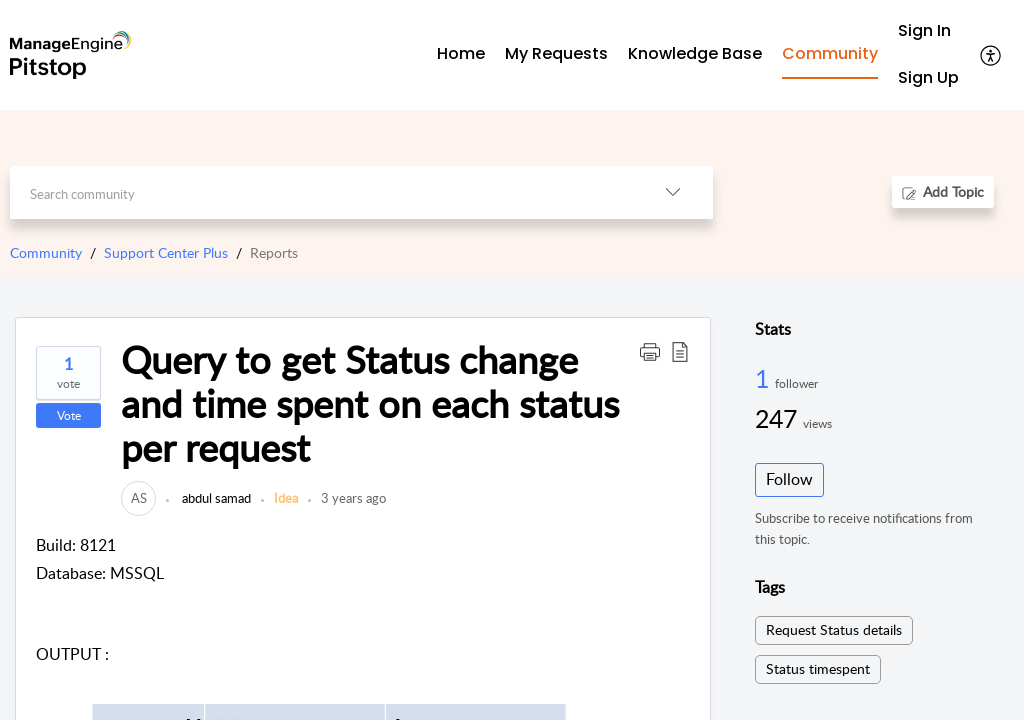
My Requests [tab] (556, 53)
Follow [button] (789, 479)
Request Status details (834, 629)
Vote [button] (69, 415)
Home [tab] (461, 53)
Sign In (924, 30)
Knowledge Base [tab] (695, 53)
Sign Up (928, 77)
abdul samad (215, 498)
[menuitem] (928, 31)
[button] (991, 55)
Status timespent (818, 668)
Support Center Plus (166, 252)
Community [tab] (830, 53)
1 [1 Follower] (765, 378)
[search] (321, 192)
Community (46, 252)
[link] (138, 498)
